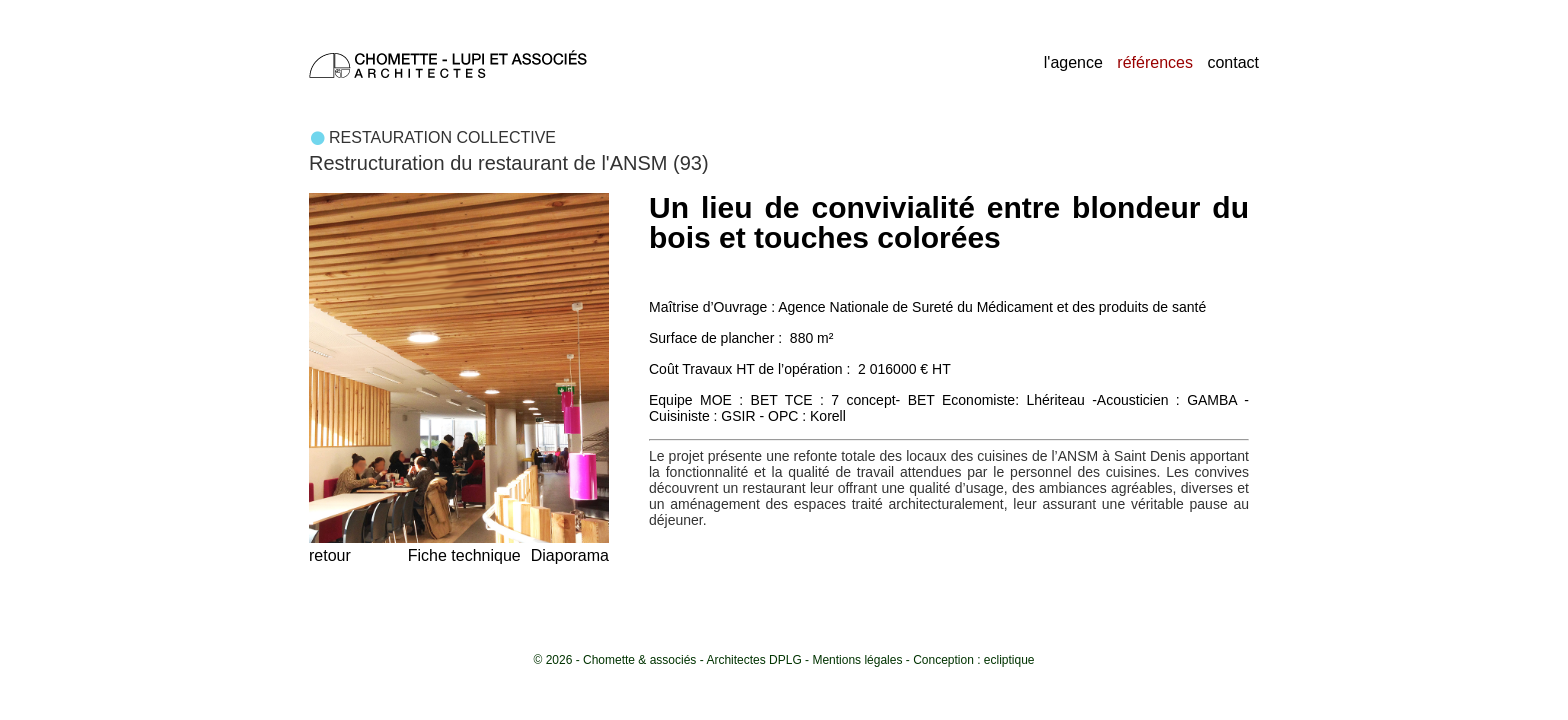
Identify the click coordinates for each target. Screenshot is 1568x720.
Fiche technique (464, 555)
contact (1233, 62)
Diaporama (570, 555)
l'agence (1073, 62)
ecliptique (1009, 660)
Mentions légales (857, 660)
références (1155, 62)
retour (330, 555)
